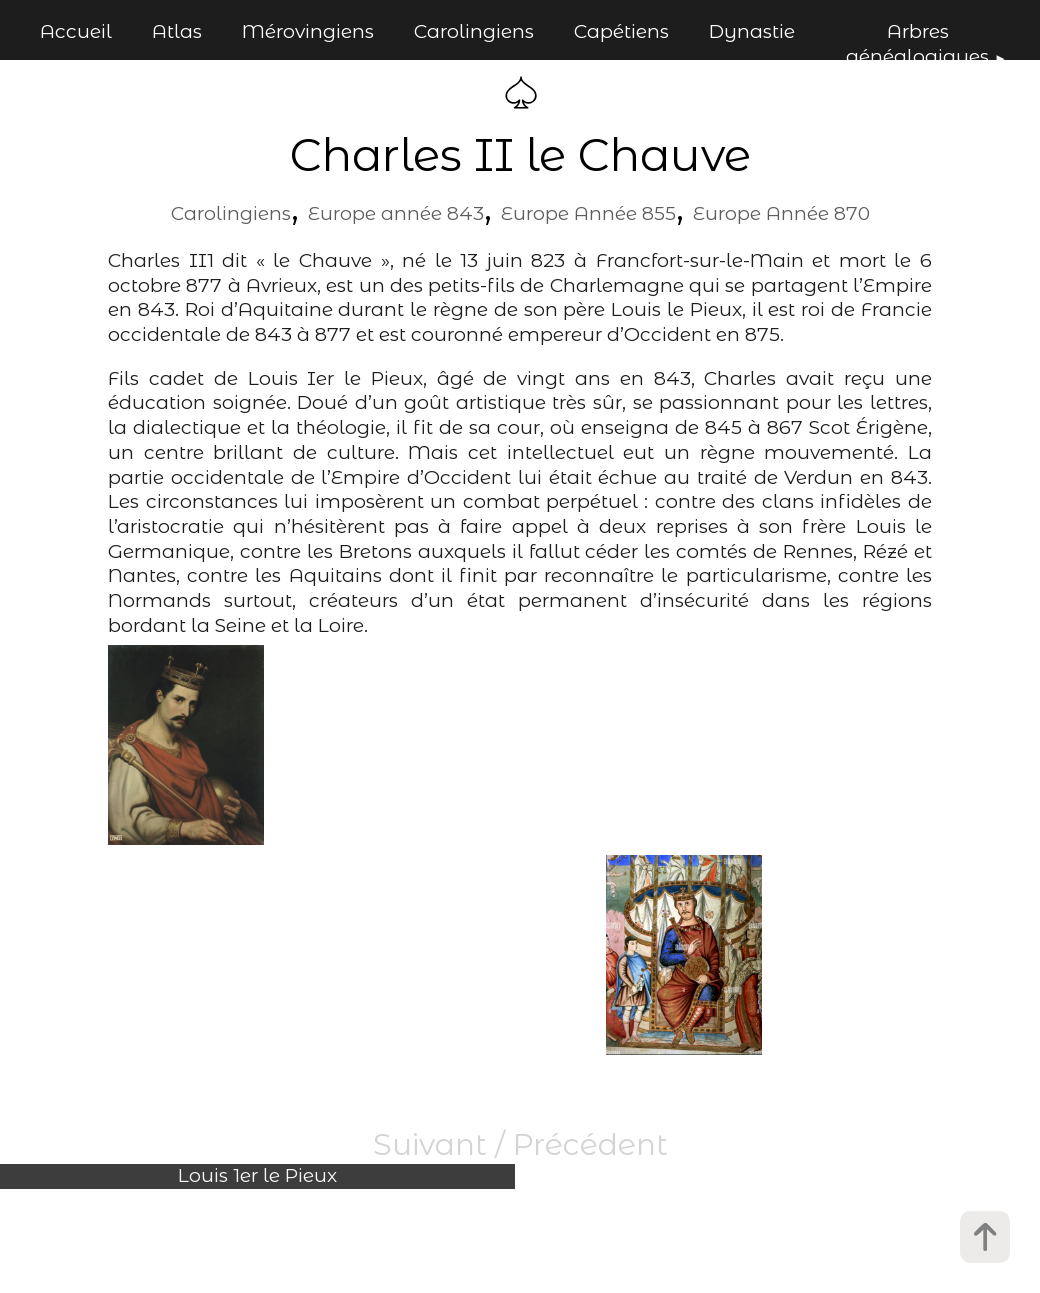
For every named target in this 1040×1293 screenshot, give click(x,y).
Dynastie (752, 31)
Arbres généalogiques (917, 44)
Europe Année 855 (588, 213)
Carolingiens (474, 31)
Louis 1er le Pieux (257, 1175)
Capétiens (621, 31)
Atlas (177, 31)
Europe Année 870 (781, 213)
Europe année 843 (396, 213)
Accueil (76, 31)
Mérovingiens (308, 31)
